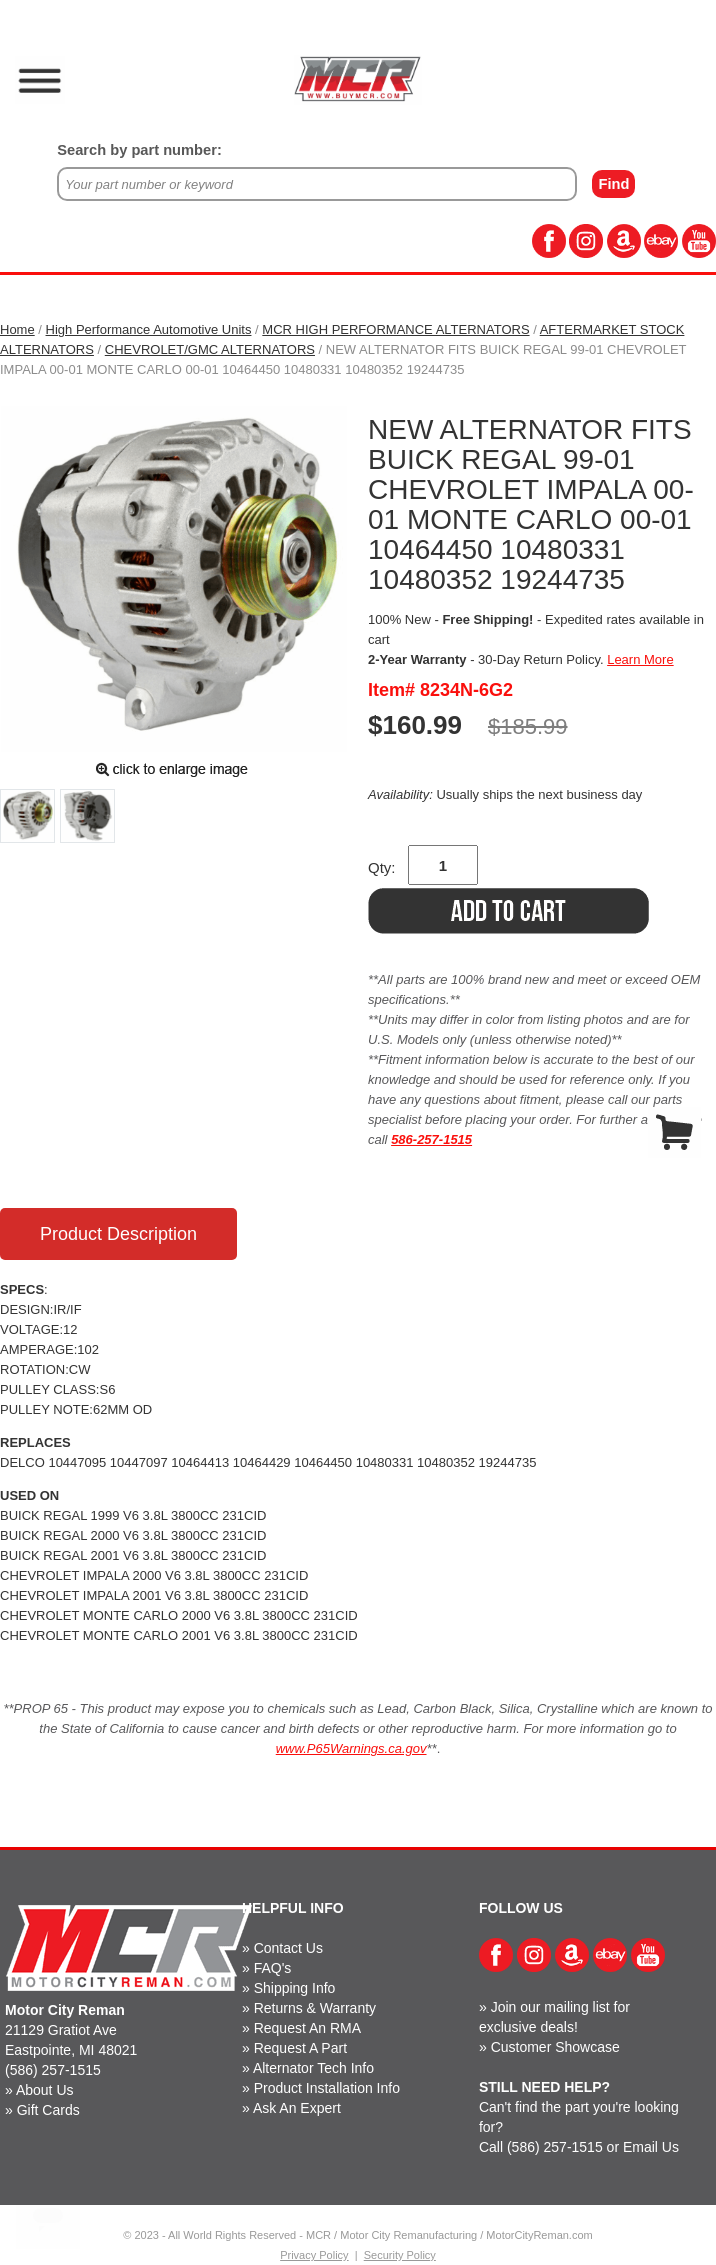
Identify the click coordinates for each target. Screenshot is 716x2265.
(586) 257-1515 (53, 2070)
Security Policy (400, 2255)
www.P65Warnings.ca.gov (351, 1748)
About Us (45, 2090)
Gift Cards (48, 2110)
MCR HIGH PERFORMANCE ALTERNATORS (395, 329)
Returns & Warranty (315, 2008)
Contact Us (288, 1948)
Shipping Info (295, 1988)
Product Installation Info (327, 2088)
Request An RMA (307, 2028)
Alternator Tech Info (313, 2068)
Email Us (651, 2147)
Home (17, 329)
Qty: (382, 867)
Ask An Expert (297, 2108)
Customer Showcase (555, 2047)
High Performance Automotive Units (149, 329)
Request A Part (300, 2048)
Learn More (640, 659)
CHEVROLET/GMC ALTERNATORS (210, 349)
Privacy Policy (314, 2255)
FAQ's (273, 1968)
